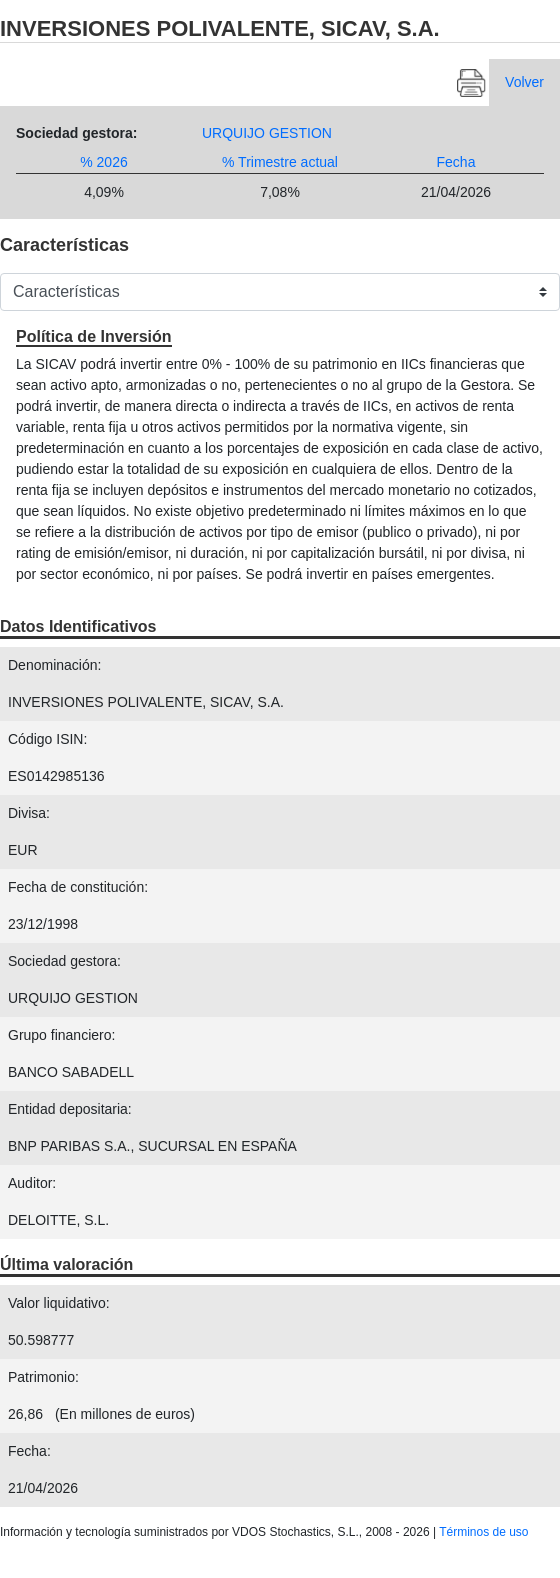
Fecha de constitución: (78, 887)
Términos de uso (483, 1532)
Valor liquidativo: (59, 1303)
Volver (524, 82)
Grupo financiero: (61, 1035)
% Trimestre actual (280, 162)
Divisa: (29, 813)
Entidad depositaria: (70, 1109)
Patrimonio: (43, 1377)
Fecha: (29, 1451)
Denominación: (54, 665)
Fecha (456, 162)
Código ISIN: (47, 739)
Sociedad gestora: (76, 133)
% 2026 (103, 162)
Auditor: (32, 1183)
